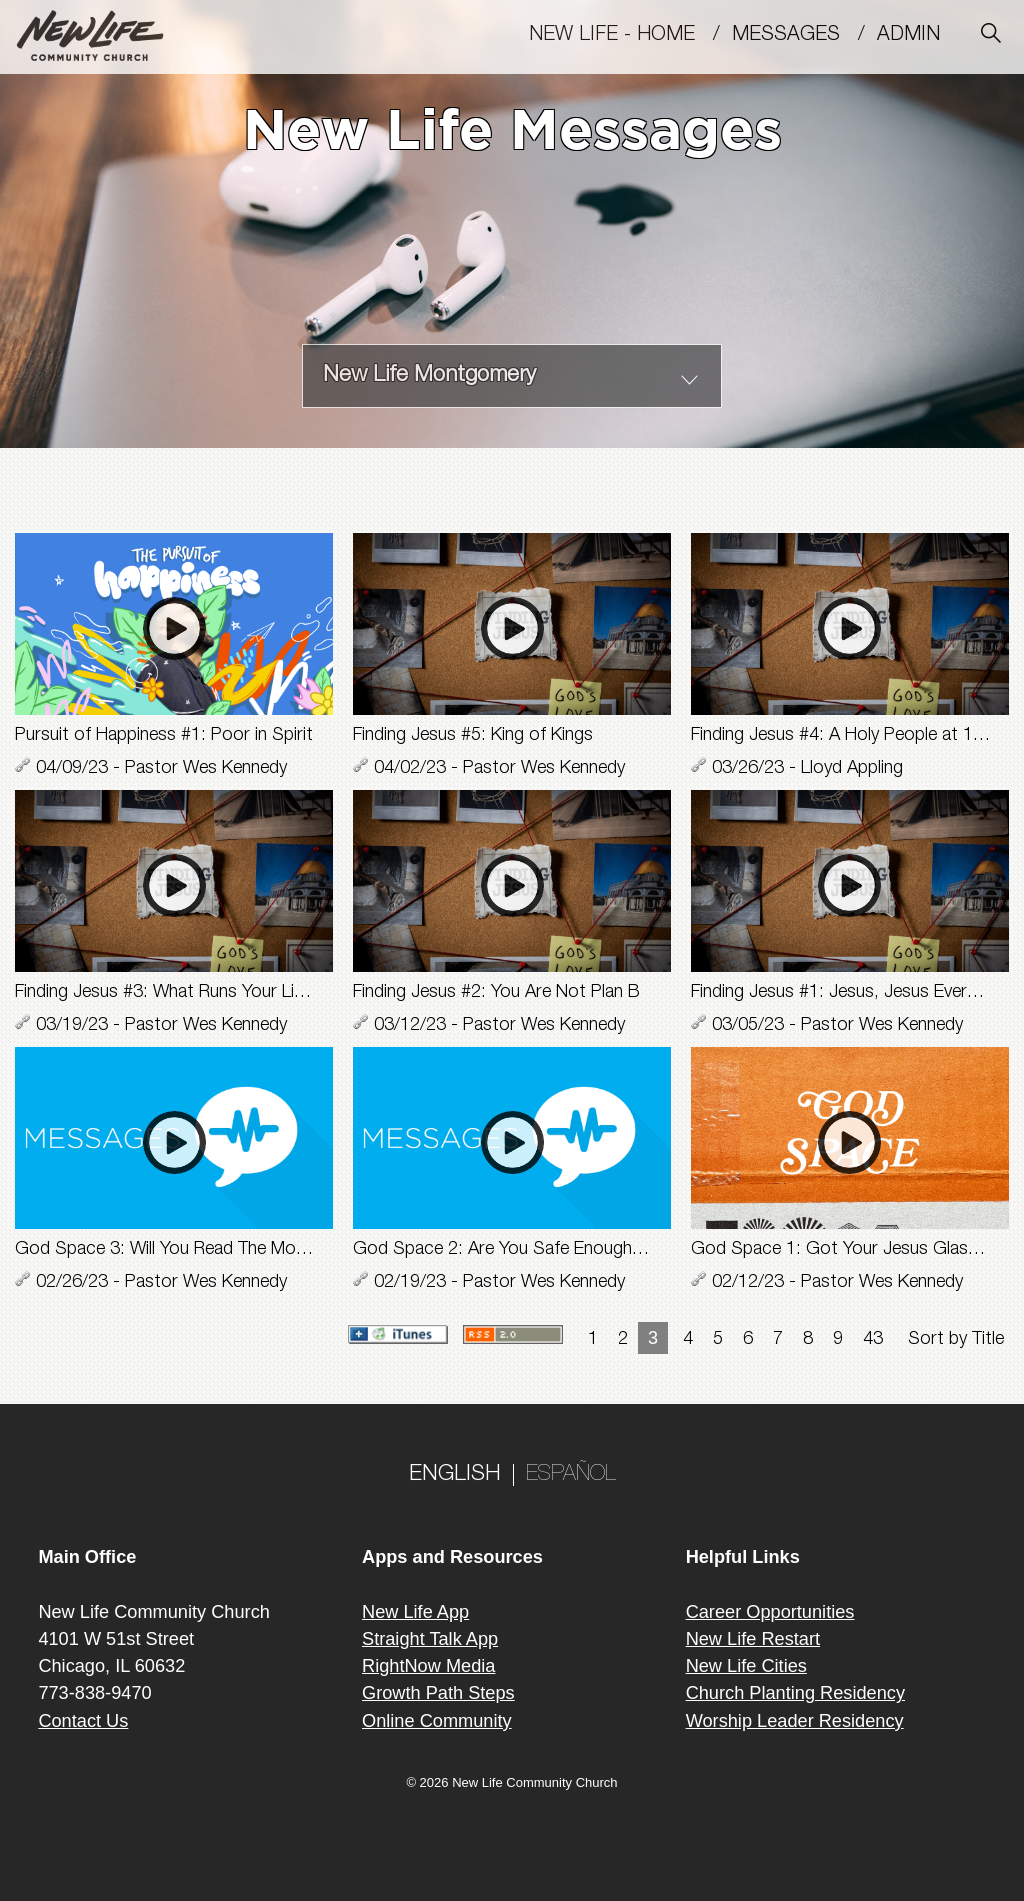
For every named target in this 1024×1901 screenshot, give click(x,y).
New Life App (415, 1612)
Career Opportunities (770, 1612)
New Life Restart (753, 1639)
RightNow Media (428, 1666)
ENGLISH (455, 1475)
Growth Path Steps (438, 1693)
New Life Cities (746, 1666)
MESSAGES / (804, 36)
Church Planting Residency (795, 1693)
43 (873, 1340)
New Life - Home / (630, 36)
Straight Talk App (430, 1639)
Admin (917, 36)
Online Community (437, 1721)
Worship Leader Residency (795, 1721)
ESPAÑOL (571, 1475)
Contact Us (83, 1721)
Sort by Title (956, 1340)
